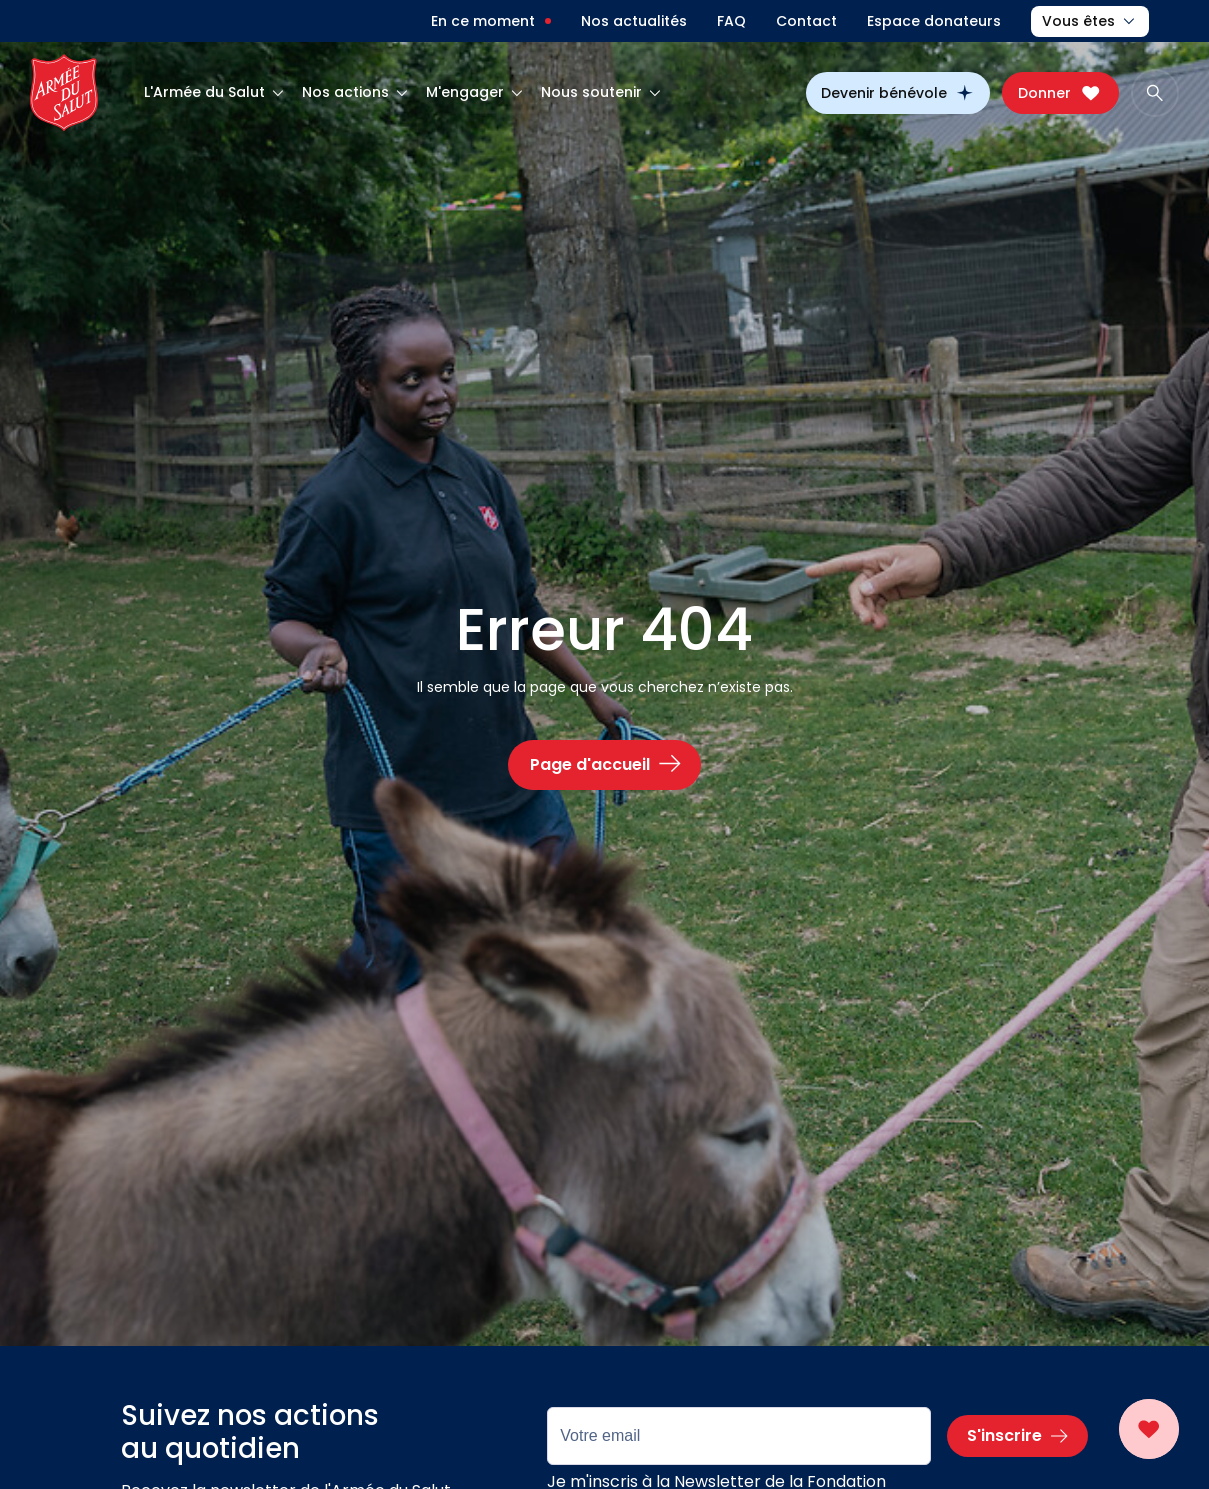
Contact (806, 21)
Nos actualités (634, 21)
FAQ (731, 21)
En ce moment (483, 21)
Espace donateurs (934, 21)
